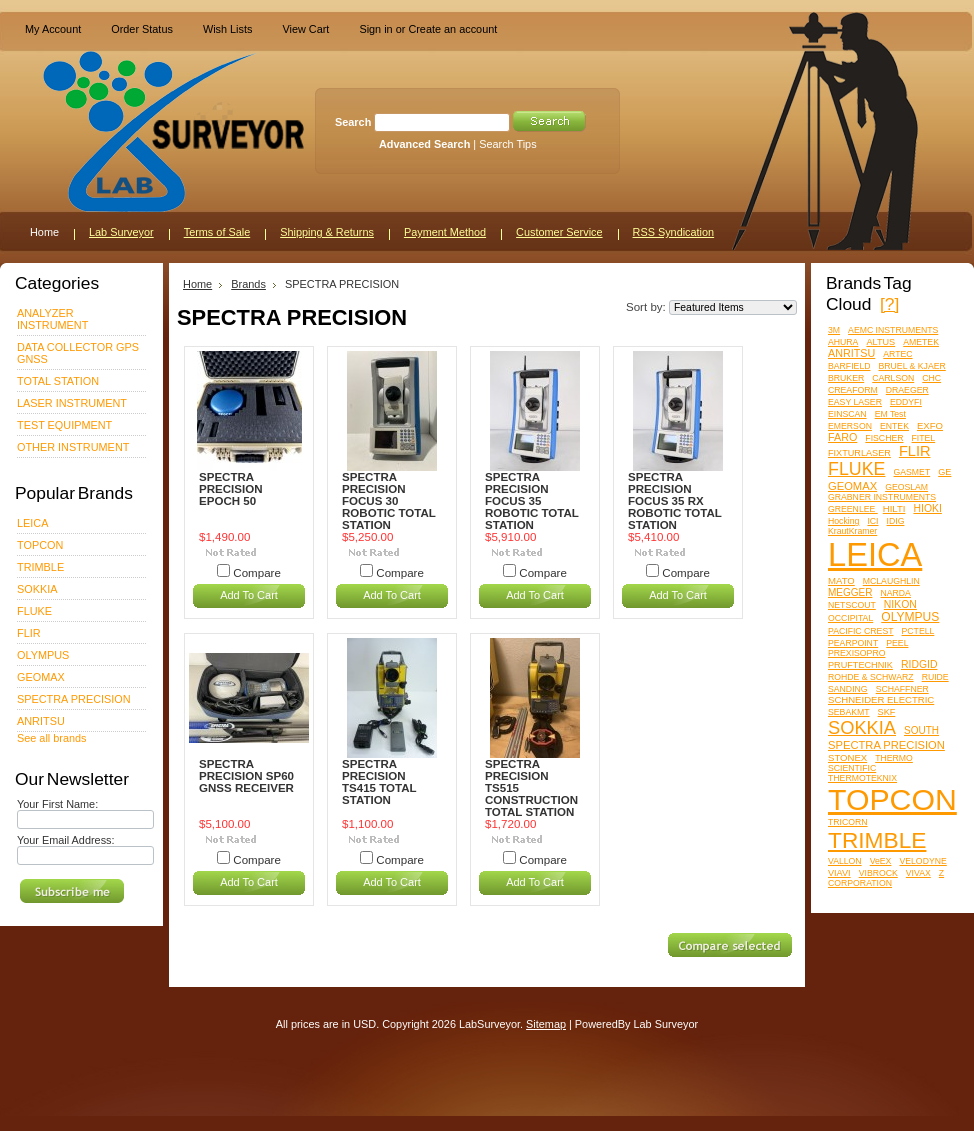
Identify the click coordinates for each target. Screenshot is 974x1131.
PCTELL (918, 631)
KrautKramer (852, 531)
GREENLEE (853, 509)
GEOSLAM (906, 487)
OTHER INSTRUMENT (73, 447)
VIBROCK (878, 873)
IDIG (896, 521)
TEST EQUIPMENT (64, 425)
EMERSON (850, 426)
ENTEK (894, 426)
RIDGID (919, 664)
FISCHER (884, 438)
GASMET (912, 472)
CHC (931, 378)
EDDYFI (906, 402)
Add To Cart (249, 595)
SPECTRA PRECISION (74, 699)
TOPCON (40, 545)
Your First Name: (57, 804)
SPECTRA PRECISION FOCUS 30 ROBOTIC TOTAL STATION (389, 501)
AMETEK (921, 342)
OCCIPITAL (850, 618)
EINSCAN (847, 414)
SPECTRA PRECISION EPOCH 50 (231, 489)
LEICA (32, 523)
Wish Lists (228, 29)
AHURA (843, 342)
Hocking (843, 521)
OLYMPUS (43, 655)
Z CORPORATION (886, 878)
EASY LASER (855, 402)
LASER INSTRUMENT (72, 403)
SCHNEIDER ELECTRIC (881, 699)
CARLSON (893, 378)
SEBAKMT (849, 712)
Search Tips (507, 144)
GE (944, 472)
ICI (872, 521)
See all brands (52, 738)
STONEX (847, 757)
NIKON (900, 604)
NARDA (895, 593)
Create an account (452, 29)
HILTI (894, 508)
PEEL (897, 643)
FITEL (924, 438)
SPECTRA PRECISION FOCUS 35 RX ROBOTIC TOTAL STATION (675, 501)
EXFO (930, 425)
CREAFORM (853, 390)
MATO (841, 580)
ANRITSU (41, 721)
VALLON (845, 861)
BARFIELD (849, 366)
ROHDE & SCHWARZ (871, 677)
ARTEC (897, 354)
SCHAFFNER (902, 689)
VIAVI (839, 873)
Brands (248, 284)
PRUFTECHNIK (860, 665)
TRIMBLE (40, 567)
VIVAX (918, 873)
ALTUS (880, 342)
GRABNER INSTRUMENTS (882, 497)
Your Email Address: (66, 840)
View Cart (305, 29)
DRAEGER (907, 390)
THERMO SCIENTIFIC (870, 763)
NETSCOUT (852, 605)
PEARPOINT (853, 643)
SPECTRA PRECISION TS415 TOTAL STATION (379, 782)
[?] (889, 304)
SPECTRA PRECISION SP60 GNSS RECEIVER (246, 776)
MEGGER (850, 592)
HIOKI (927, 508)
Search (353, 122)
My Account (53, 29)
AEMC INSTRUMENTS (893, 330)
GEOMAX (41, 677)
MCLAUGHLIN (891, 581)
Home (197, 284)
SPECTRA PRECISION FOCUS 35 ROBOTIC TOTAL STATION (532, 501)
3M (834, 330)
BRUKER (846, 378)
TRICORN (848, 822)
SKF (887, 712)
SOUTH (921, 730)
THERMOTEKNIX (862, 778)
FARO (842, 437)
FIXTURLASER (859, 453)
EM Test (890, 414)
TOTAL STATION (58, 381)
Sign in (375, 29)
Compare (257, 573)
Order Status (142, 29)
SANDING (848, 689)
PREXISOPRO (856, 653)
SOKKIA (37, 589)
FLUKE (34, 611)
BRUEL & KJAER (912, 366)
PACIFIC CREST (860, 631)
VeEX (881, 861)
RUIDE (935, 677)
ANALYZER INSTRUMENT (52, 319)
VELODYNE (922, 861)
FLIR (29, 633)
